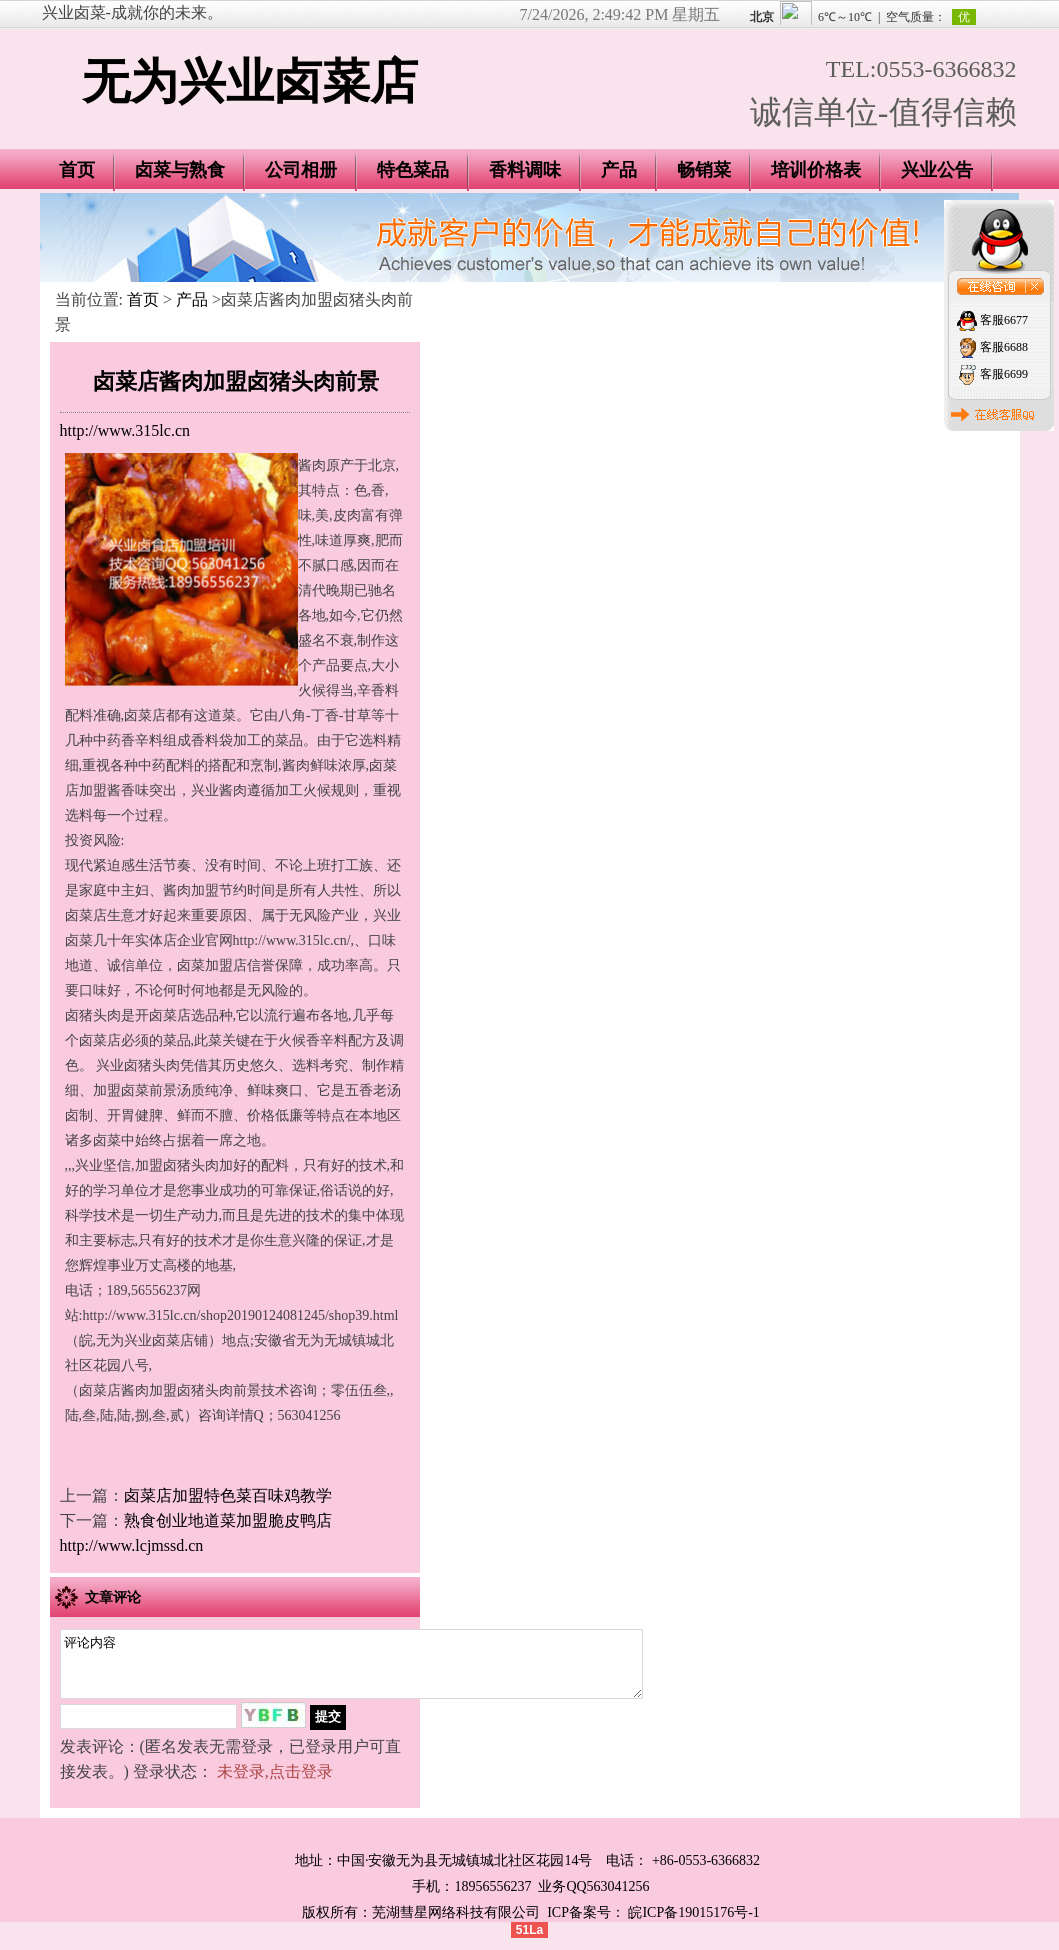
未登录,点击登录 (275, 1783)
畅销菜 (704, 170)
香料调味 (525, 170)
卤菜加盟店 (212, 965)
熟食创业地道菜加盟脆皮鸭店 (228, 1520)
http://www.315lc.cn (125, 430)
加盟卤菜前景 (135, 1090)
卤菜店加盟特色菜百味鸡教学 (228, 1495)
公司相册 (301, 170)
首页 (77, 170)
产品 (619, 170)
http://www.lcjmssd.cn (132, 1545)
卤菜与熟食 (180, 170)
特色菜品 (413, 170)
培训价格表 (816, 170)
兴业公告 (937, 170)
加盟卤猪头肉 (177, 1165)
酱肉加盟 (191, 890)
